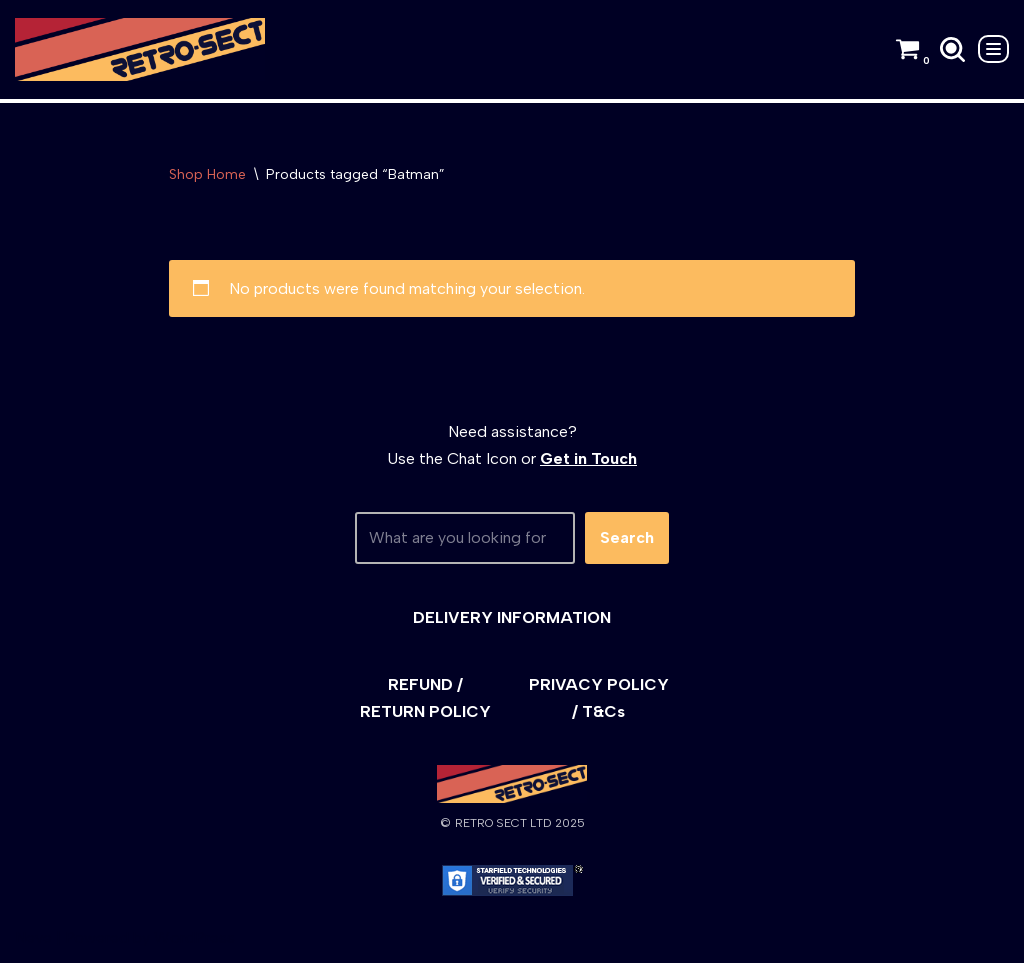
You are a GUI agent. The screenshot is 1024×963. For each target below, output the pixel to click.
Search (627, 537)
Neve (33, 937)
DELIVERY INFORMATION (512, 617)
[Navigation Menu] (993, 49)
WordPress (194, 937)
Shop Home (207, 174)
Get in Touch (588, 458)
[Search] (952, 49)
